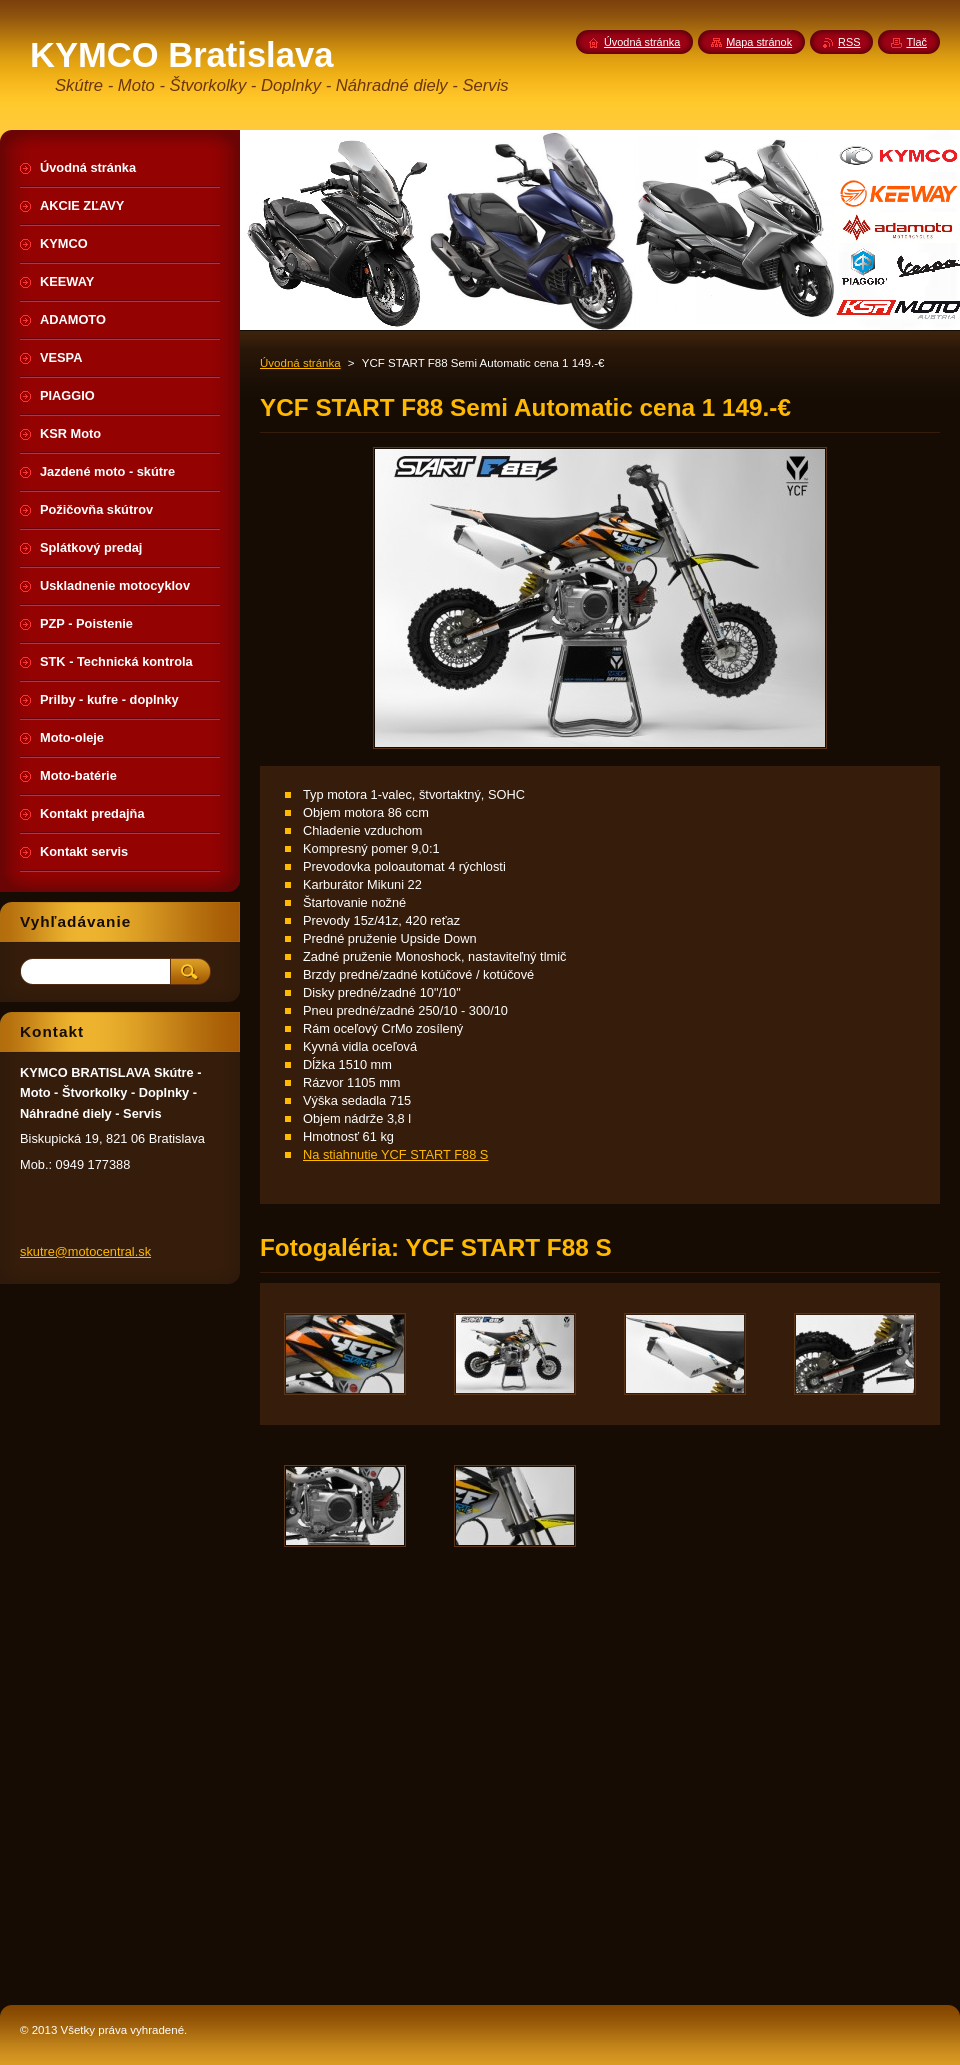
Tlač (916, 42)
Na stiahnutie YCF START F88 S (395, 1154)
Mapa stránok (759, 42)
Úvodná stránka (300, 363)
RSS (849, 42)
